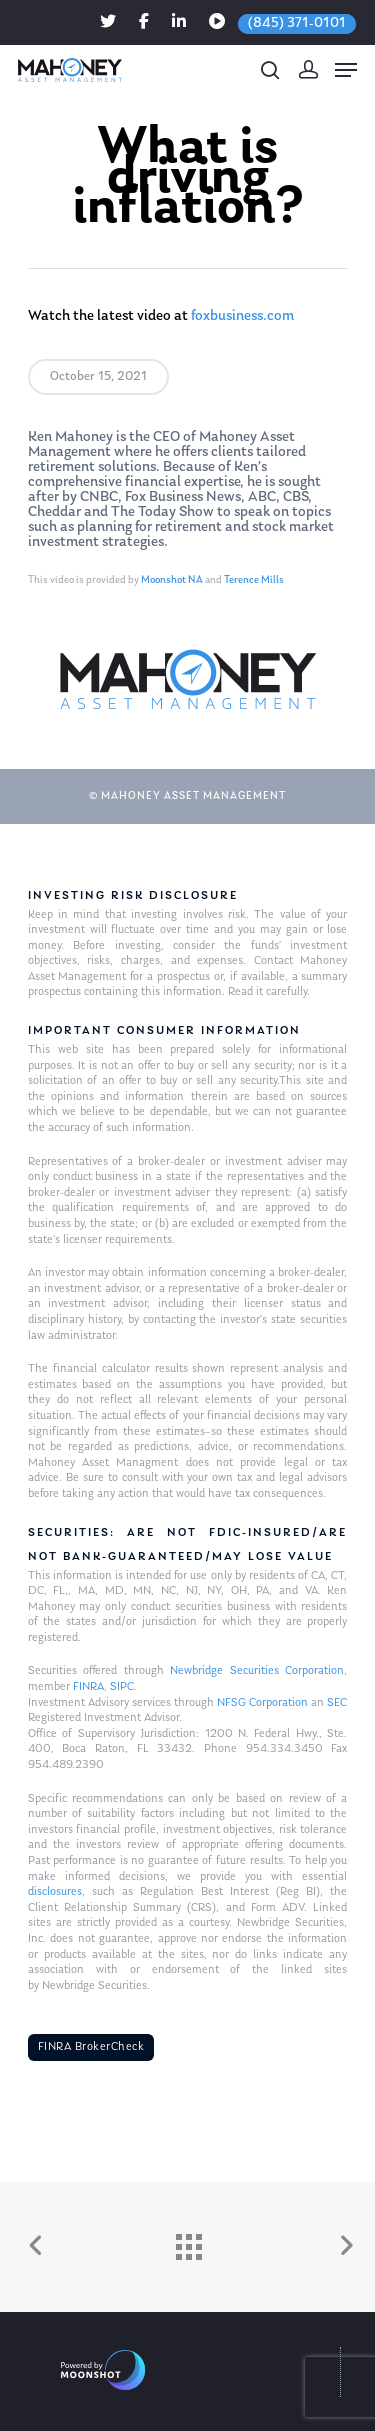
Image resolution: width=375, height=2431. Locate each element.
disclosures (55, 1892)
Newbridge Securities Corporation (257, 1671)
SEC (337, 1703)
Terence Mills (254, 580)
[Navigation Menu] (346, 70)
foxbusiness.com (242, 316)
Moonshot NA (172, 580)
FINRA (88, 1687)
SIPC (122, 1687)
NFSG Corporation (262, 1703)
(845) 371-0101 (297, 23)
